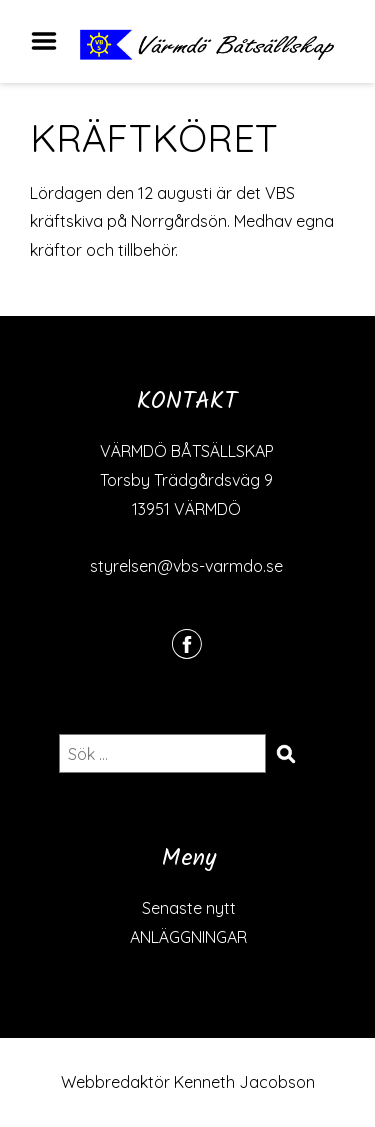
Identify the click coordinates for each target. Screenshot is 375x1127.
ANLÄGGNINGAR (188, 937)
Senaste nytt (189, 908)
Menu (51, 41)
